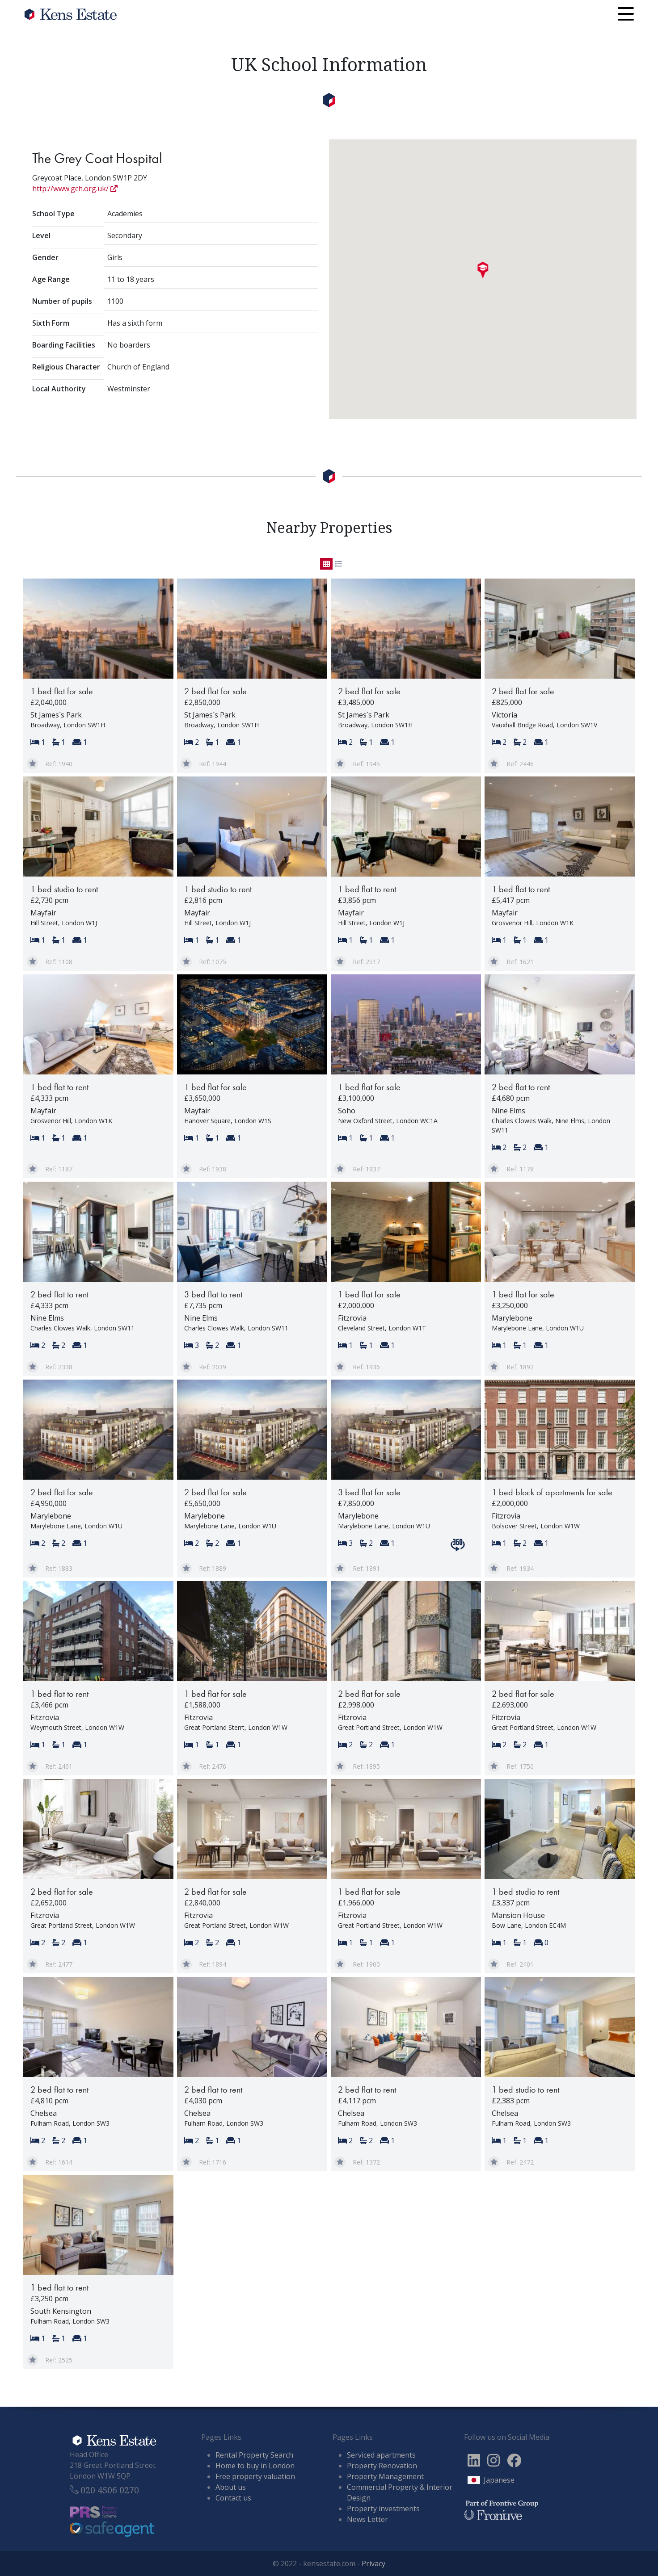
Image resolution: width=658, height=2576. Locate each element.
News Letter (367, 2519)
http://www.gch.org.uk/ (75, 188)
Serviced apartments (381, 2455)
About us (230, 2487)
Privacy (373, 2563)
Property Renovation (382, 2466)
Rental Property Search (254, 2455)
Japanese (499, 2480)
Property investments (383, 2508)
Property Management (385, 2476)
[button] (483, 270)
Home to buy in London (255, 2466)
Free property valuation (255, 2476)
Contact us (233, 2498)
